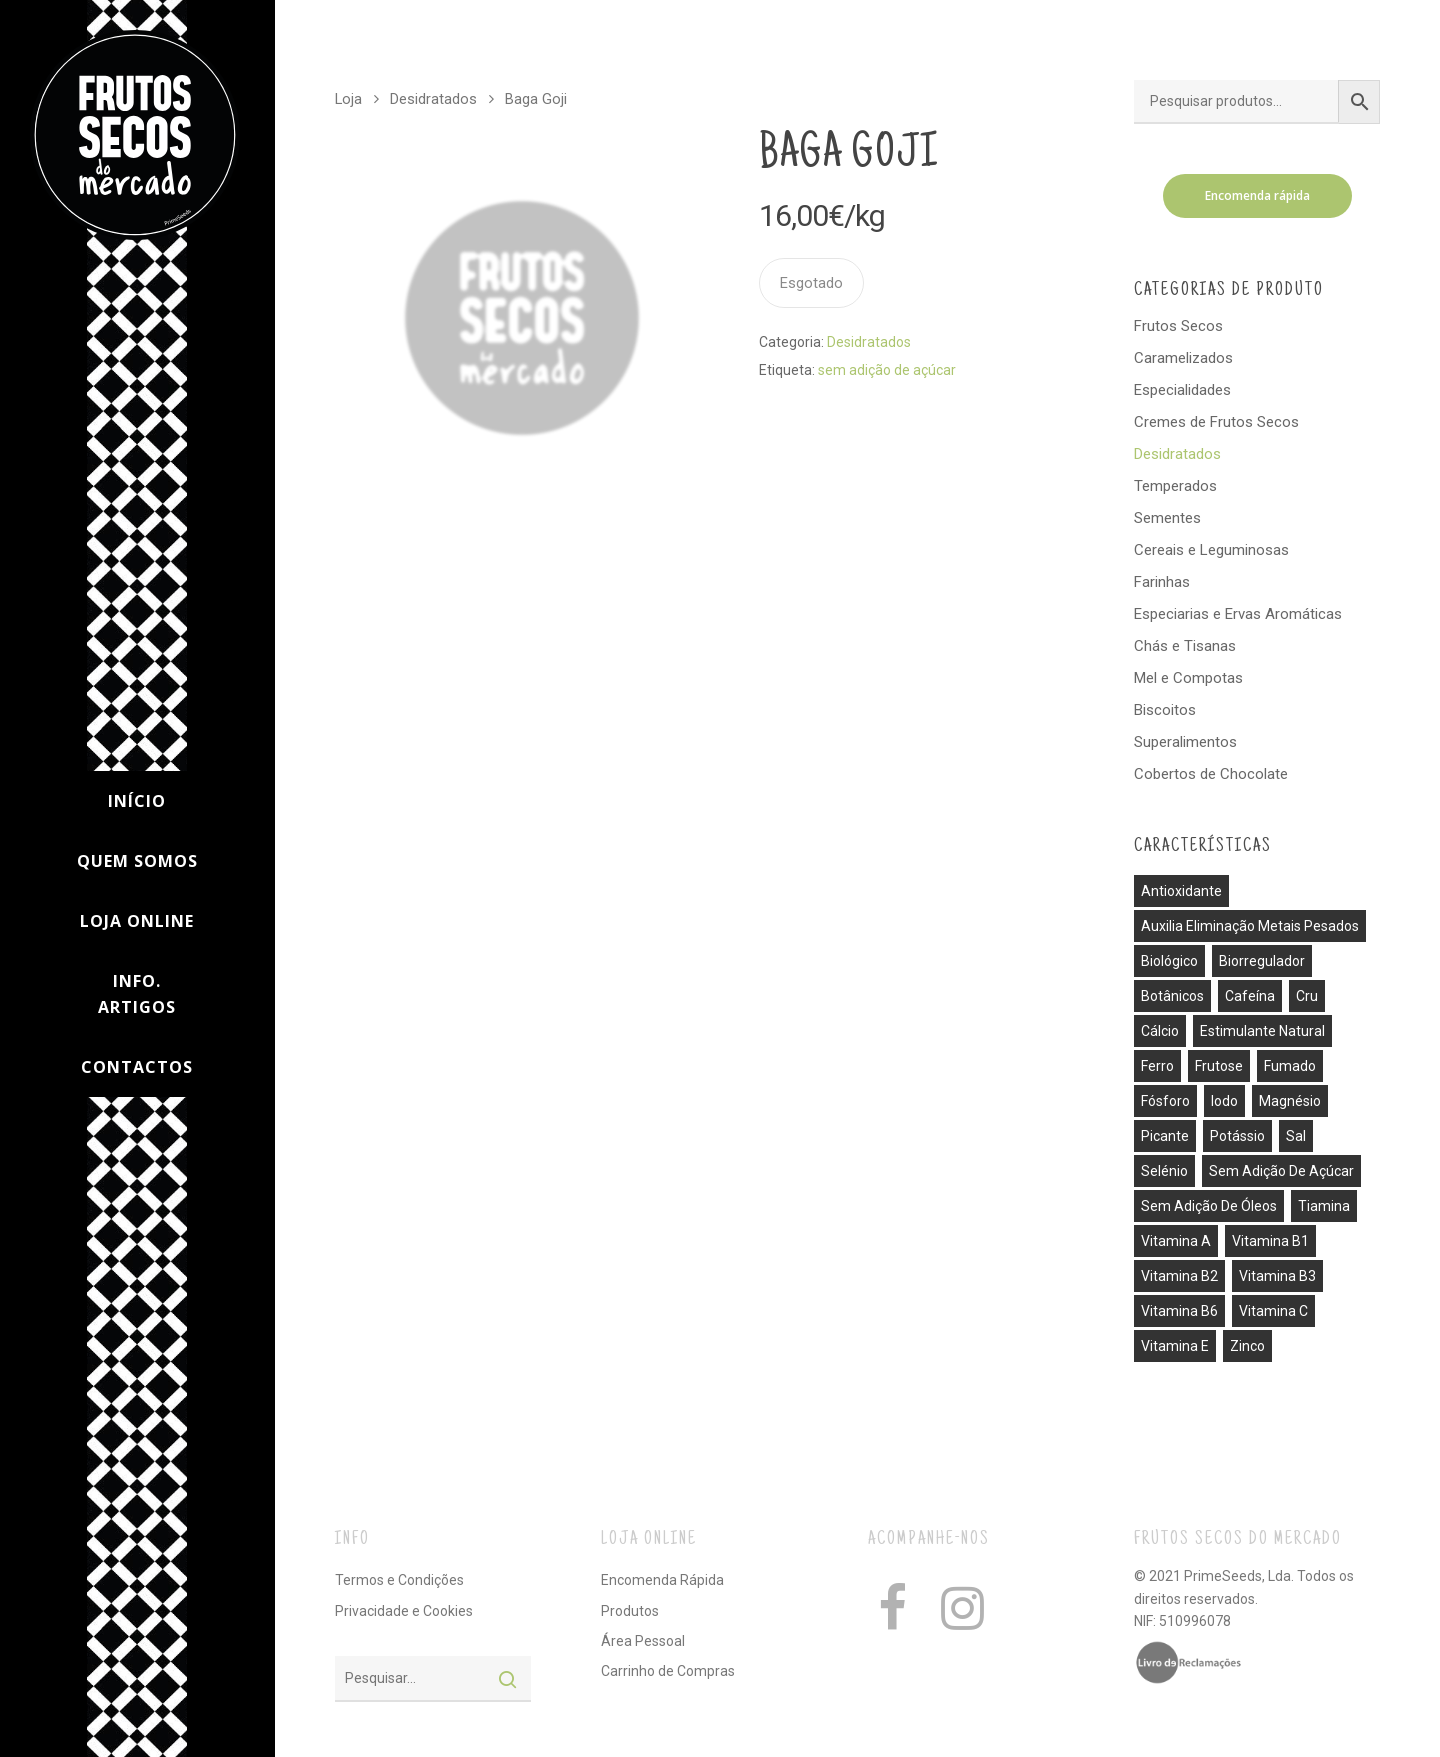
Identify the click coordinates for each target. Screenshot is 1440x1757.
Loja (348, 99)
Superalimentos (1185, 742)
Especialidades (1182, 390)
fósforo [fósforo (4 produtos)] (1165, 1101)
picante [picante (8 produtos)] (1165, 1136)
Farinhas (1162, 582)
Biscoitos (1165, 710)
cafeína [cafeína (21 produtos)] (1250, 996)
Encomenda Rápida (662, 1580)
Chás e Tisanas (1185, 646)
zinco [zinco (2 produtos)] (1247, 1346)
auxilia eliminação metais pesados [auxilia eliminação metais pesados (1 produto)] (1250, 926)
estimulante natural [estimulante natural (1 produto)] (1262, 1031)
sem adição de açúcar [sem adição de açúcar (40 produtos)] (1281, 1171)
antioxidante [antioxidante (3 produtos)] (1181, 891)
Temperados (1175, 486)
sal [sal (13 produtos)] (1296, 1136)
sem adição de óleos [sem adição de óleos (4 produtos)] (1209, 1206)
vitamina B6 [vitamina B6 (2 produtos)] (1179, 1311)
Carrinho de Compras (668, 1671)
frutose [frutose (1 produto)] (1219, 1066)
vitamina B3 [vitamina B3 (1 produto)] (1277, 1276)
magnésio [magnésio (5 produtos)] (1290, 1101)
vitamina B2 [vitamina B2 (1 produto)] (1179, 1276)
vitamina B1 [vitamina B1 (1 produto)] (1270, 1241)
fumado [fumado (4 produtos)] (1290, 1066)
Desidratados (433, 99)
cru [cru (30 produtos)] (1307, 996)
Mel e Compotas (1188, 678)
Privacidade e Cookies (404, 1611)
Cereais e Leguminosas (1211, 550)
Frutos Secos (1178, 326)
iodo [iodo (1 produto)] (1224, 1101)
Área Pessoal (643, 1641)
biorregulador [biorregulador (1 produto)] (1262, 961)
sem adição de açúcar (887, 370)
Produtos (630, 1611)
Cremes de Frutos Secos (1216, 422)
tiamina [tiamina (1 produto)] (1324, 1206)
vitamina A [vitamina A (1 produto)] (1176, 1241)
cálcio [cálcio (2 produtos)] (1160, 1031)
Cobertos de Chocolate (1211, 774)
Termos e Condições (399, 1580)
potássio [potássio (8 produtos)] (1237, 1136)
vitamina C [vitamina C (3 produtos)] (1273, 1311)
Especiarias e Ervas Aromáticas (1238, 614)
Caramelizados (1183, 358)
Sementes (1167, 518)
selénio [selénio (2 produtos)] (1164, 1171)
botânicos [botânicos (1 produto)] (1172, 996)
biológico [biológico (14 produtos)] (1169, 961)
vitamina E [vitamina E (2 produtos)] (1175, 1346)
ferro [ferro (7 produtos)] (1157, 1066)
